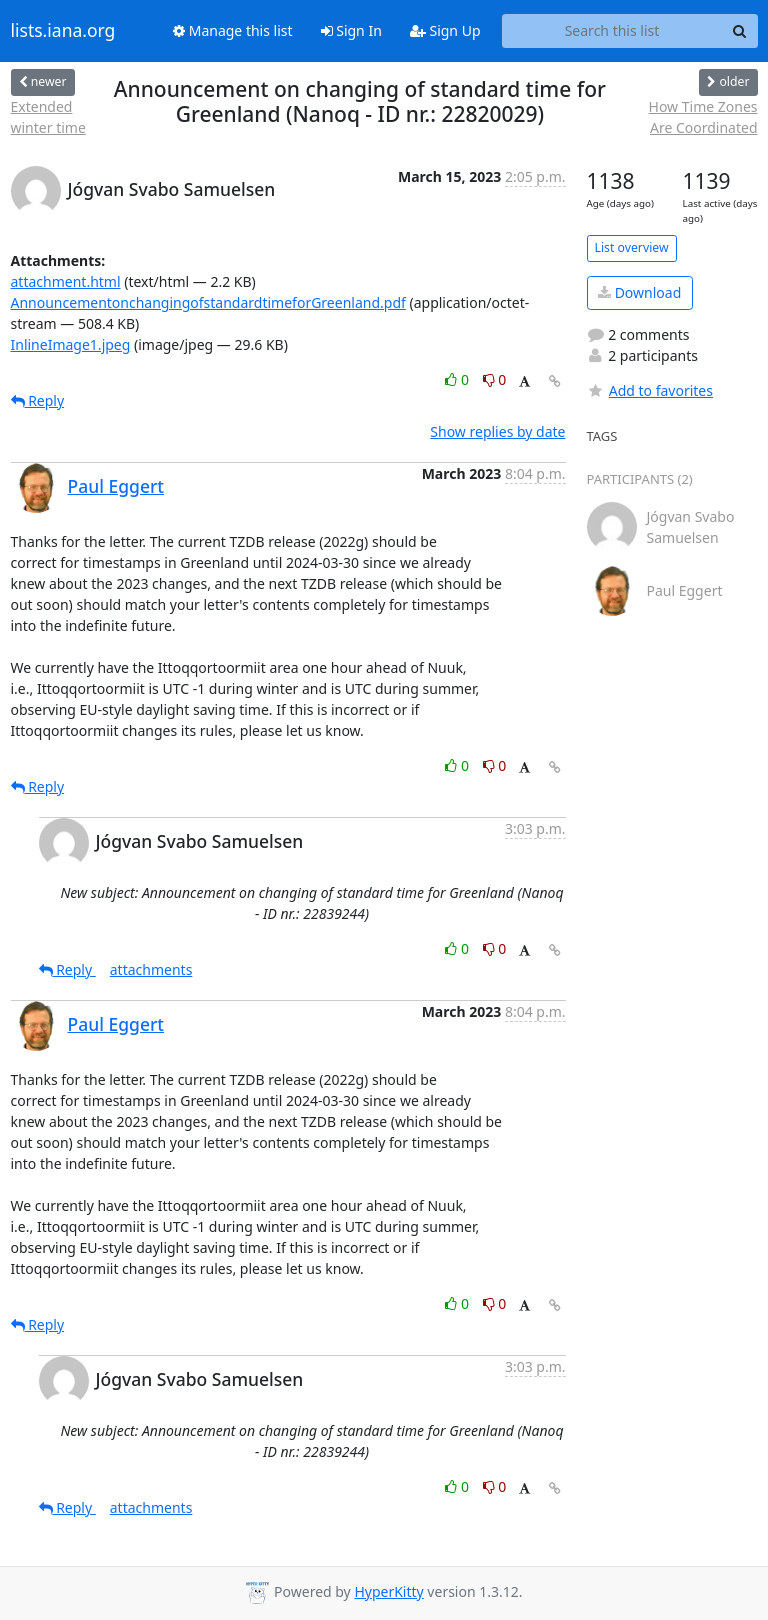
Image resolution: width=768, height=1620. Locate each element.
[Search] (740, 31)
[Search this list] (612, 31)
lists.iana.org (63, 31)
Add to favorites (650, 390)
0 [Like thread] (458, 379)
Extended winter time (48, 117)
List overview (632, 247)
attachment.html (66, 281)
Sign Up (445, 30)
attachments (151, 969)
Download (639, 292)
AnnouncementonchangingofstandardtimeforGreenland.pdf (208, 302)
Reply (38, 400)
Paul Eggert (116, 486)
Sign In (351, 30)
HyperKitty (388, 1591)
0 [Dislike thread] (495, 379)
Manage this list (233, 30)
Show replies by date (497, 431)
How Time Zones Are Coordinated (703, 117)
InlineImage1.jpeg (71, 344)
